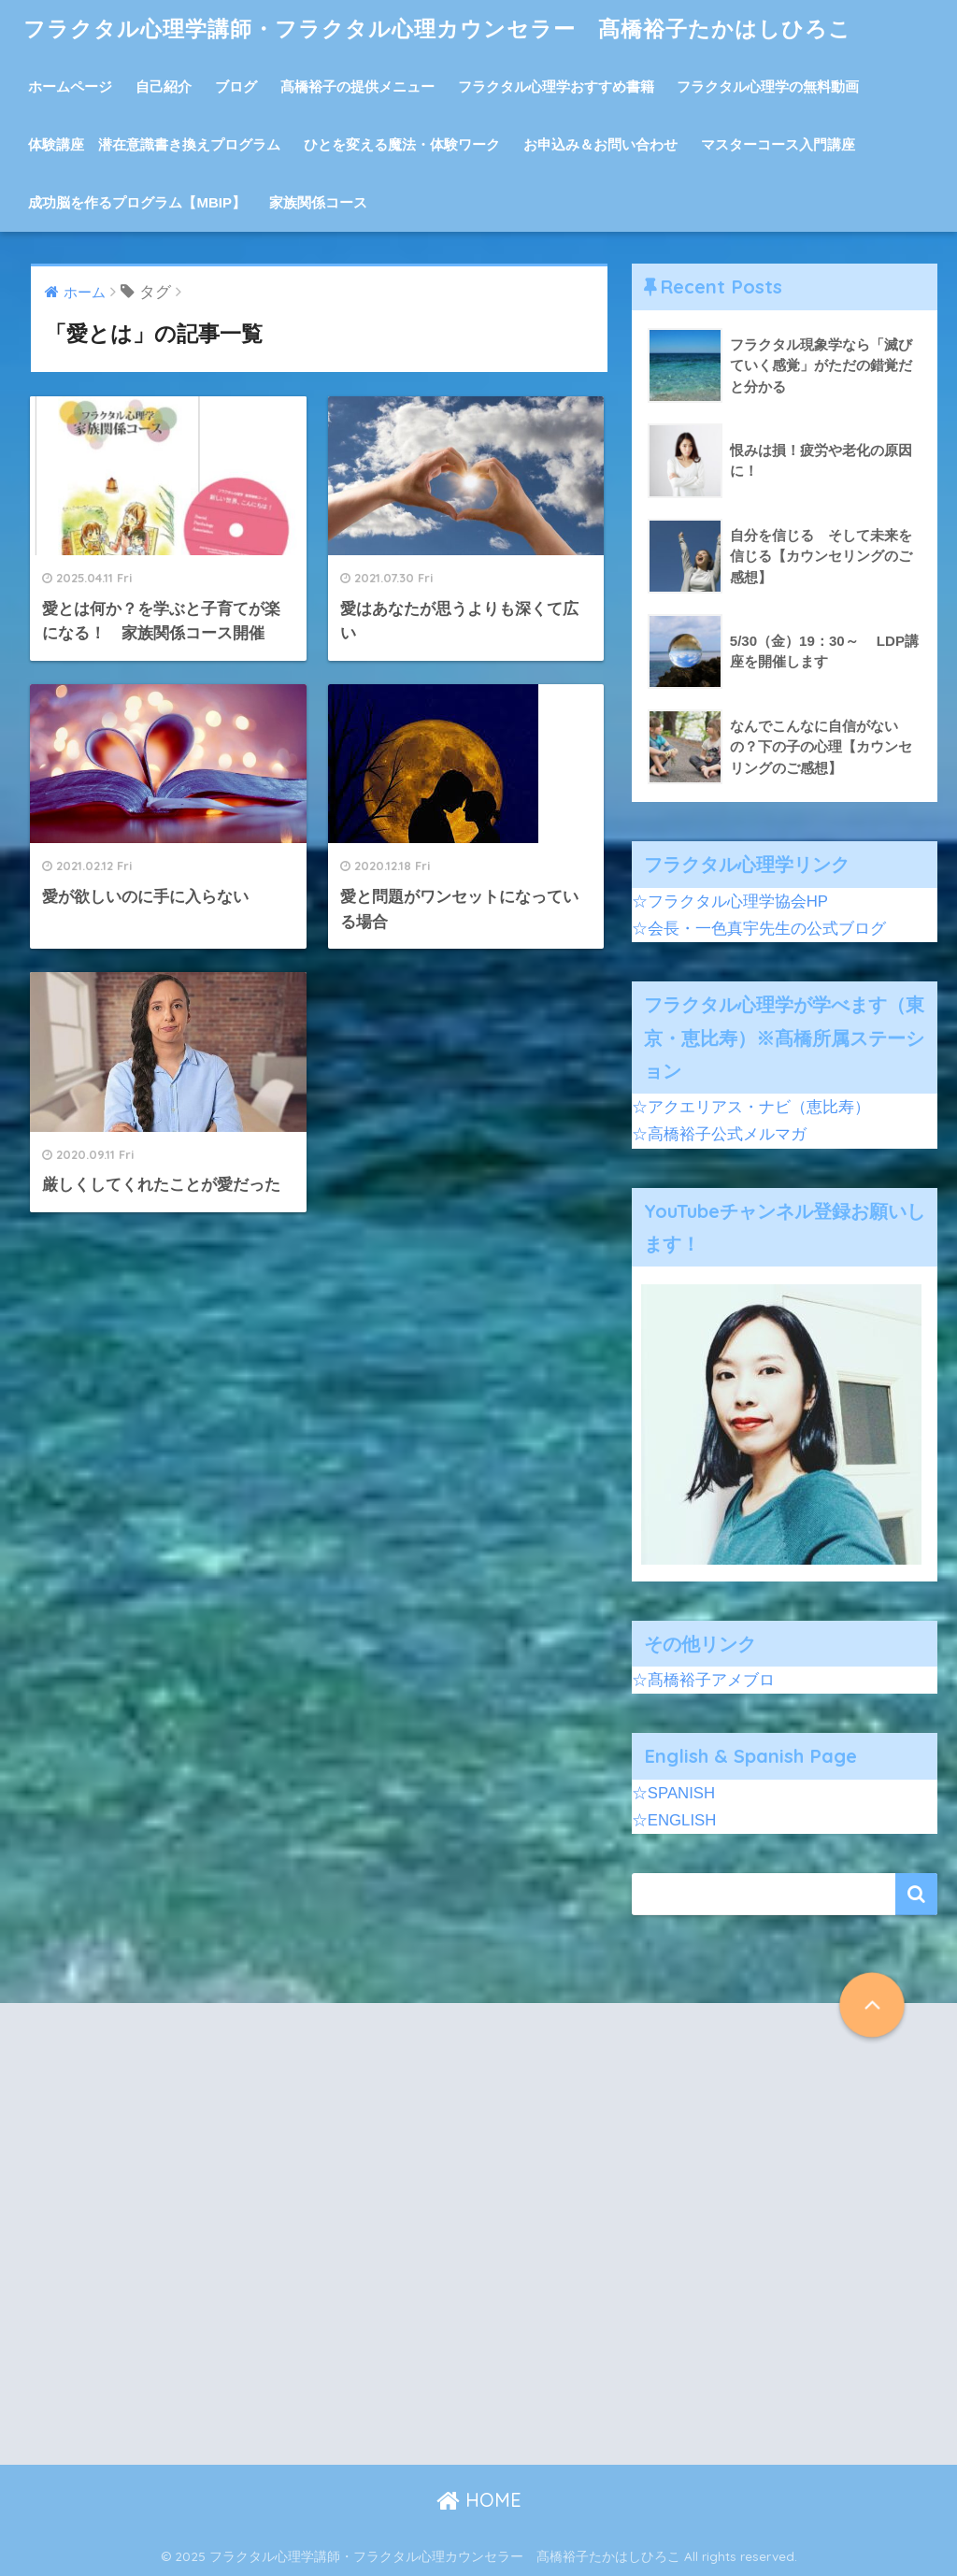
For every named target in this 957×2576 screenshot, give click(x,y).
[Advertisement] (250, 2249)
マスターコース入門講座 (778, 144)
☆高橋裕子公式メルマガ (719, 1134)
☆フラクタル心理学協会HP (730, 901)
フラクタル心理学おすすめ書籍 (556, 86)
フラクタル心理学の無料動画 (768, 86)
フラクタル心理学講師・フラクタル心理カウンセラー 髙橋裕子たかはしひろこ (437, 28)
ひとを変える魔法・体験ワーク (402, 144)
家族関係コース (318, 202)
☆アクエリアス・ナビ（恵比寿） (751, 1107)
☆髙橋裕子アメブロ (703, 1680)
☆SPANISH (673, 1793)
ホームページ (70, 86)
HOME (478, 2500)
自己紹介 (164, 86)
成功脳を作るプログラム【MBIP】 (137, 202)
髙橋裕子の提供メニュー (357, 86)
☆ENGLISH (674, 1820)
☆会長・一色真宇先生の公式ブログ (759, 928)
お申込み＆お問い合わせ (600, 144)
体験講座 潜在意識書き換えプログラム (154, 144)
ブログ (236, 86)
